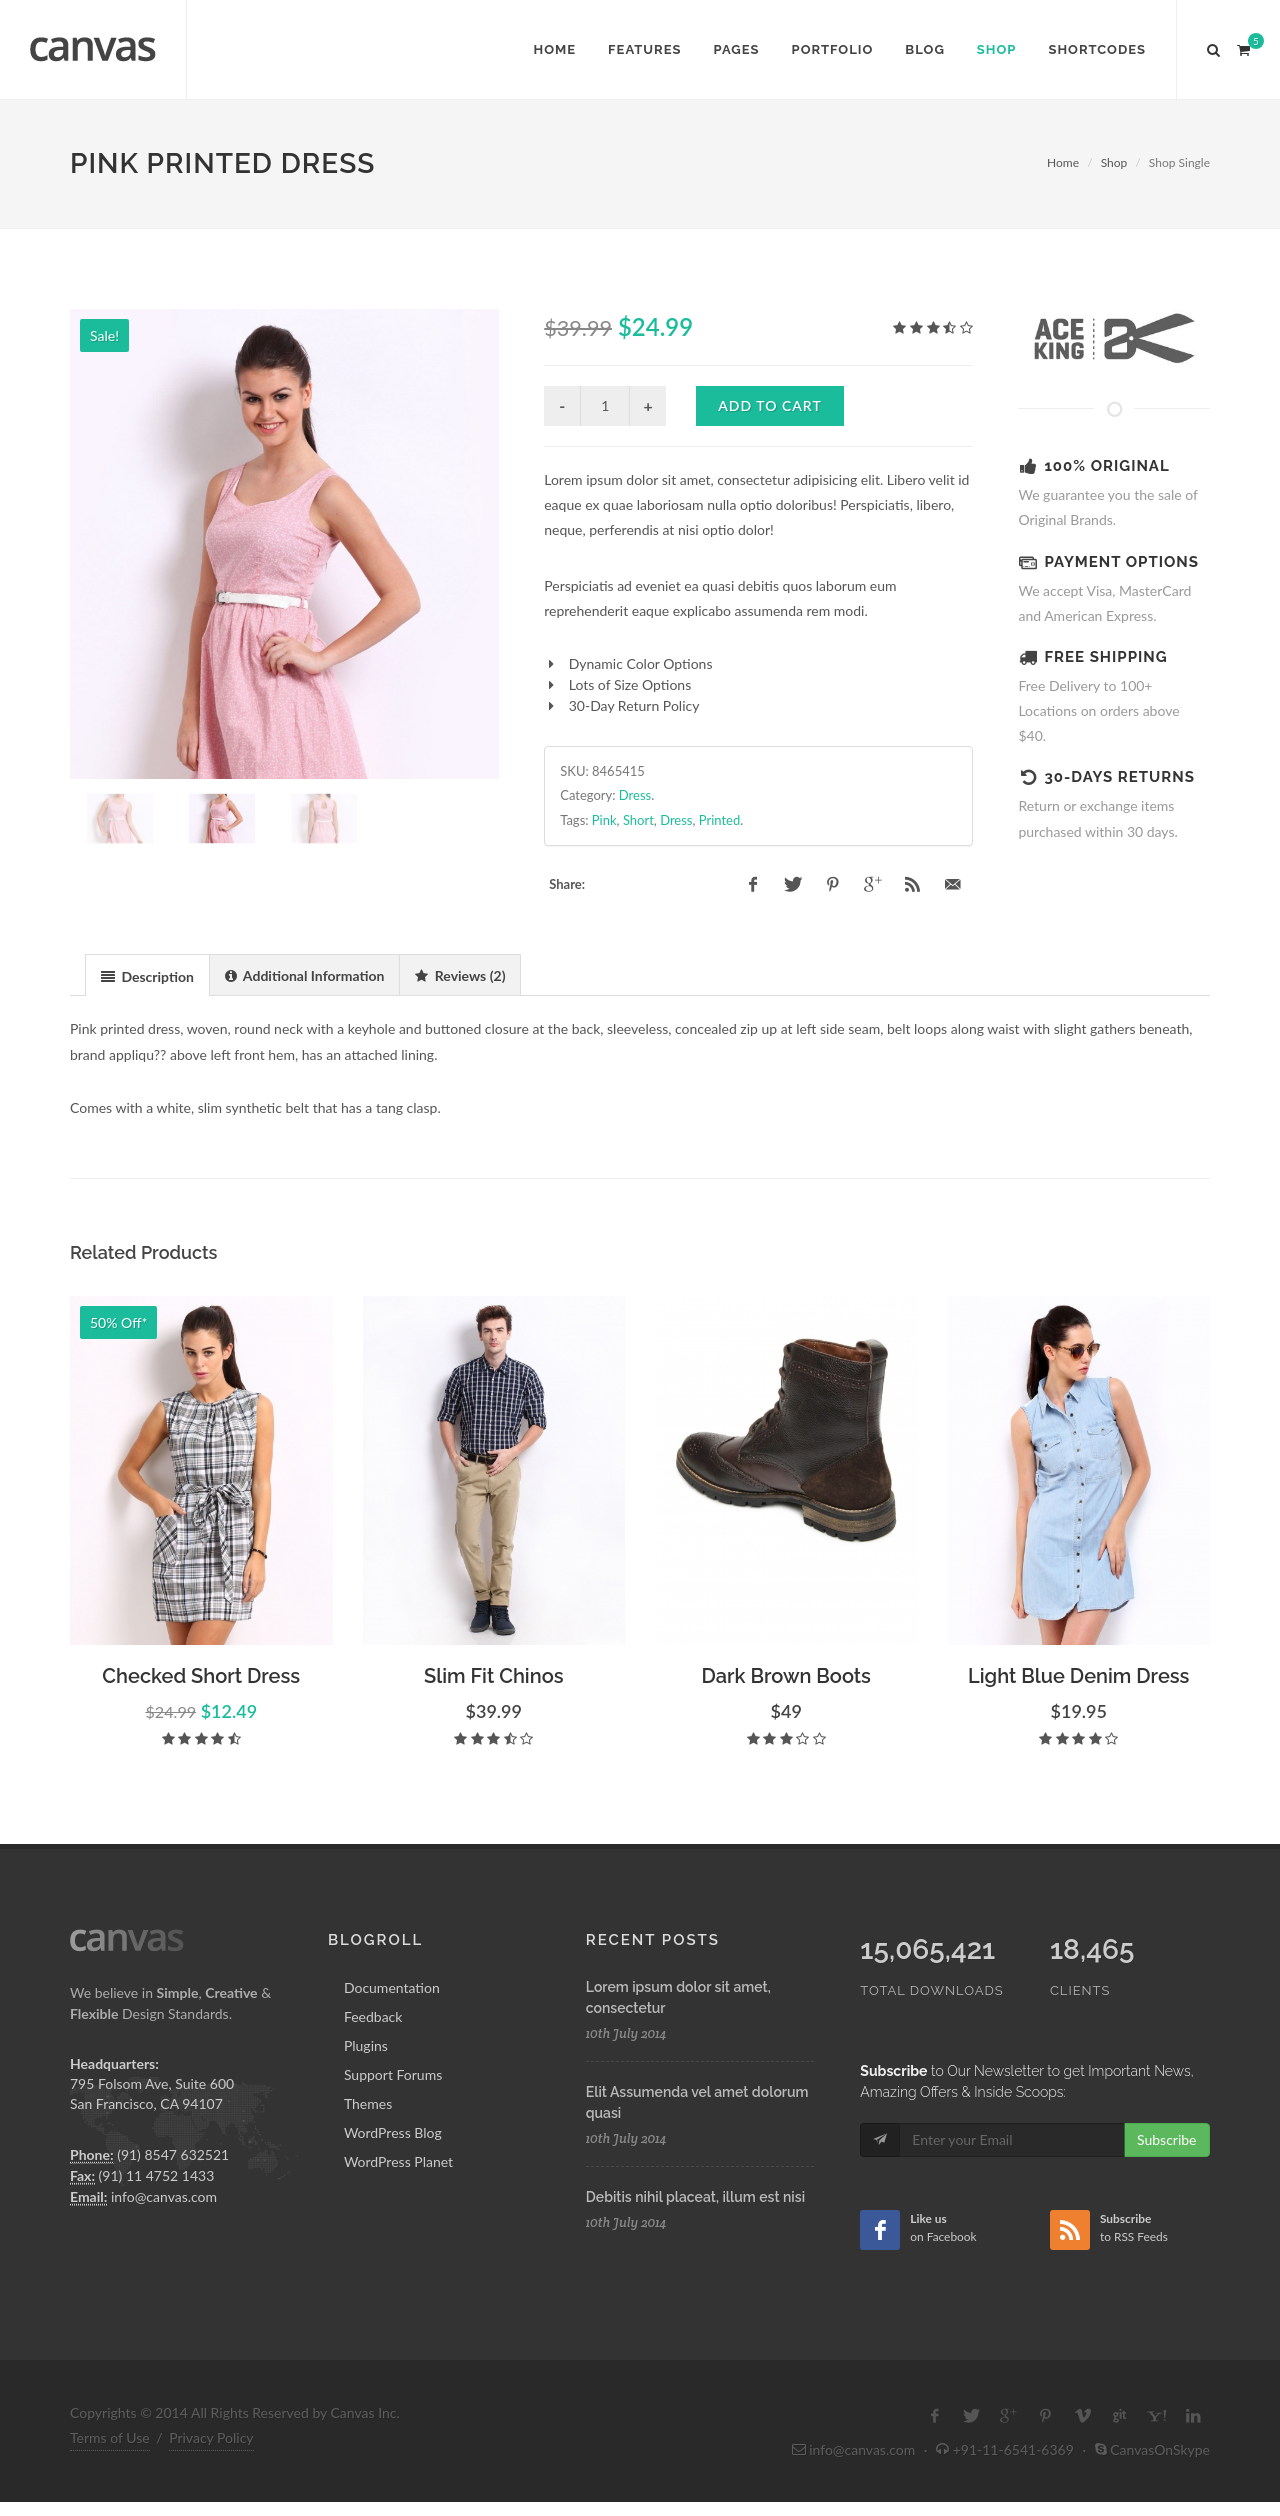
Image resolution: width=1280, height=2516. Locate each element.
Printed (719, 820)
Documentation (392, 2042)
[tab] (147, 1030)
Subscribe (1167, 2194)
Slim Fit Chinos (494, 1731)
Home (1063, 162)
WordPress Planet (398, 2216)
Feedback (373, 2071)
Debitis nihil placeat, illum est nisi (695, 2252)
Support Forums (393, 2129)
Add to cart (770, 405)
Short (638, 820)
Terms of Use (110, 2493)
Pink (604, 820)
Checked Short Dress (201, 1731)
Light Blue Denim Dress (1078, 1731)
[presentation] (147, 1032)
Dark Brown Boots (786, 1731)
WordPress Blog (393, 2187)
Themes (368, 2158)
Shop (1114, 162)
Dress (635, 795)
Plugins (366, 2100)
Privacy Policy (211, 2493)
